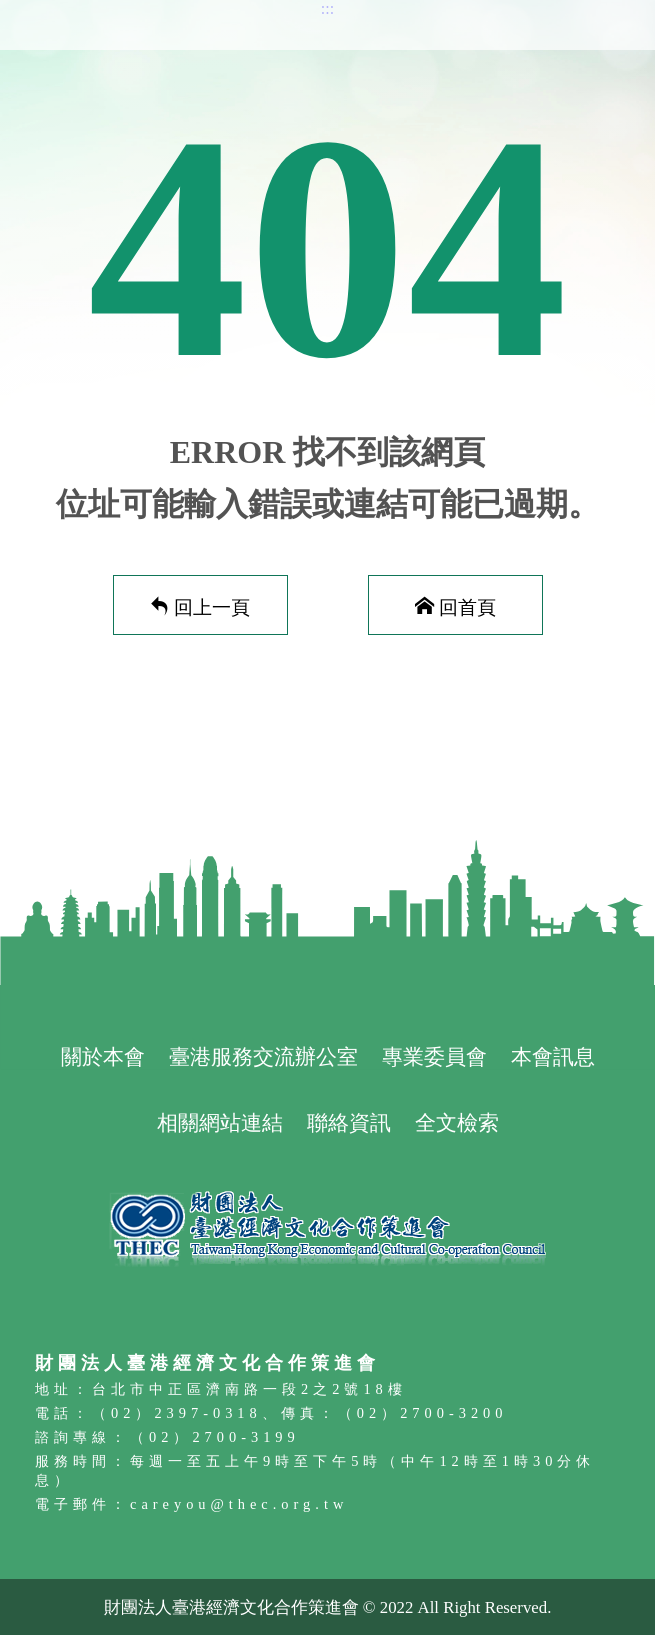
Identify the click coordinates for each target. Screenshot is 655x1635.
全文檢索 (457, 1122)
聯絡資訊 (349, 1122)
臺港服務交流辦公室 (263, 1056)
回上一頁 (212, 605)
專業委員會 (434, 1056)
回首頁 (467, 605)
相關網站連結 (220, 1122)
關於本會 (103, 1056)
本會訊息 (553, 1056)
